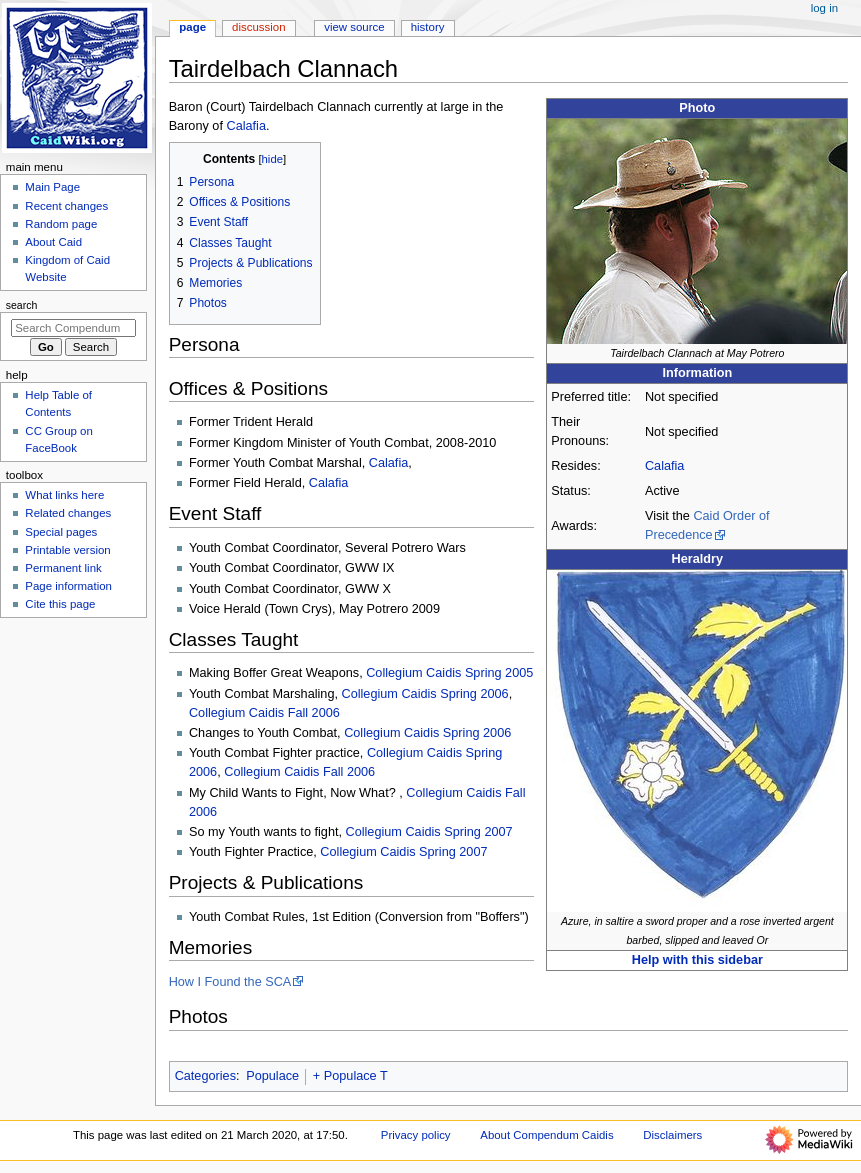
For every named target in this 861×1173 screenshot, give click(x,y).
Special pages (61, 532)
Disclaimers (672, 1135)
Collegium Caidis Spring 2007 (429, 832)
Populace (272, 1076)
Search (22, 305)
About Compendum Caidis (546, 1135)
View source (354, 27)
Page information (68, 586)
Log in (824, 8)
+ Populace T (350, 1076)
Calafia (665, 466)
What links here (64, 495)
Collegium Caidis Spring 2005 (449, 673)
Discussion (258, 27)
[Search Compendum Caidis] (73, 328)
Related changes (68, 513)
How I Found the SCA (230, 982)
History (428, 27)
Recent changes (66, 206)
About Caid (53, 242)
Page (192, 27)
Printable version (67, 550)
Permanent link (63, 568)
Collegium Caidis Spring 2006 (425, 694)
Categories (205, 1076)
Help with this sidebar (697, 960)
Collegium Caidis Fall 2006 (264, 713)
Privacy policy (416, 1135)
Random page (61, 224)
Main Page (52, 187)
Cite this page (60, 604)
